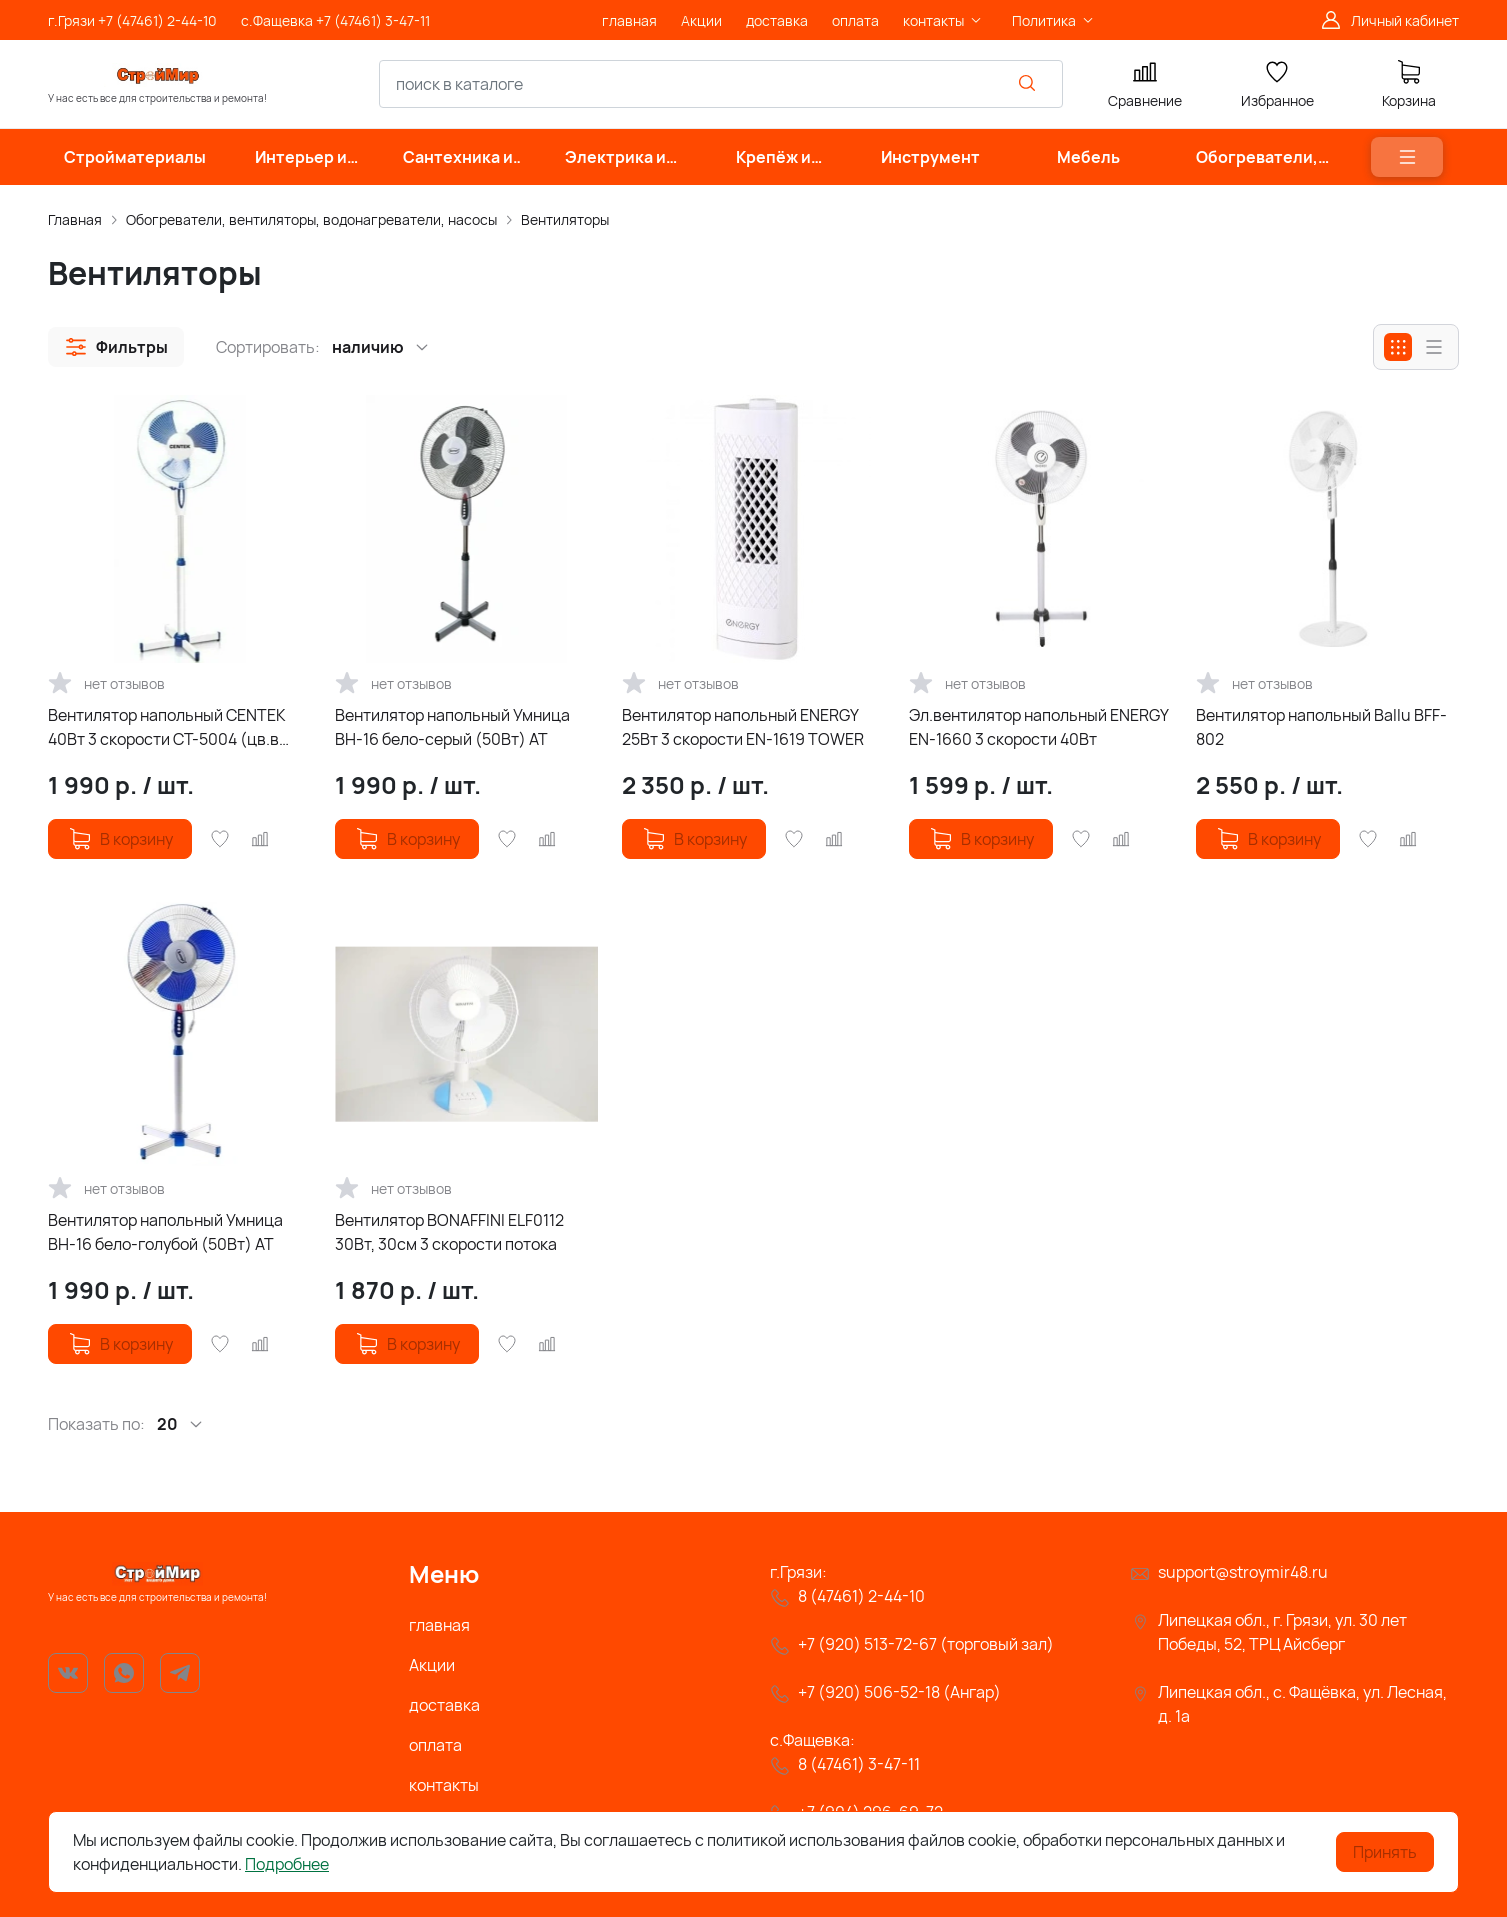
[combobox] (721, 84)
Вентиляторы (565, 219)
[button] (116, 347)
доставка (444, 1705)
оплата (435, 1745)
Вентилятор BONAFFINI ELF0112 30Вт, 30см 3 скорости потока (449, 1232)
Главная (75, 219)
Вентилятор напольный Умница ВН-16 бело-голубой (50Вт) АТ (165, 1232)
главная (439, 1625)
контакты (444, 1785)
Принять (1385, 1852)
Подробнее (287, 1864)
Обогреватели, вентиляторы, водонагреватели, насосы (311, 219)
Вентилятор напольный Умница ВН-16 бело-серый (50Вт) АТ (452, 727)
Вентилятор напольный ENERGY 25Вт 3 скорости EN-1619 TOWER (743, 727)
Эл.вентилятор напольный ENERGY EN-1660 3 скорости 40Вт (1038, 727)
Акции (432, 1665)
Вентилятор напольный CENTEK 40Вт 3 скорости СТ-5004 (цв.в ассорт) (167, 727)
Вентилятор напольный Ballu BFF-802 (1321, 727)
